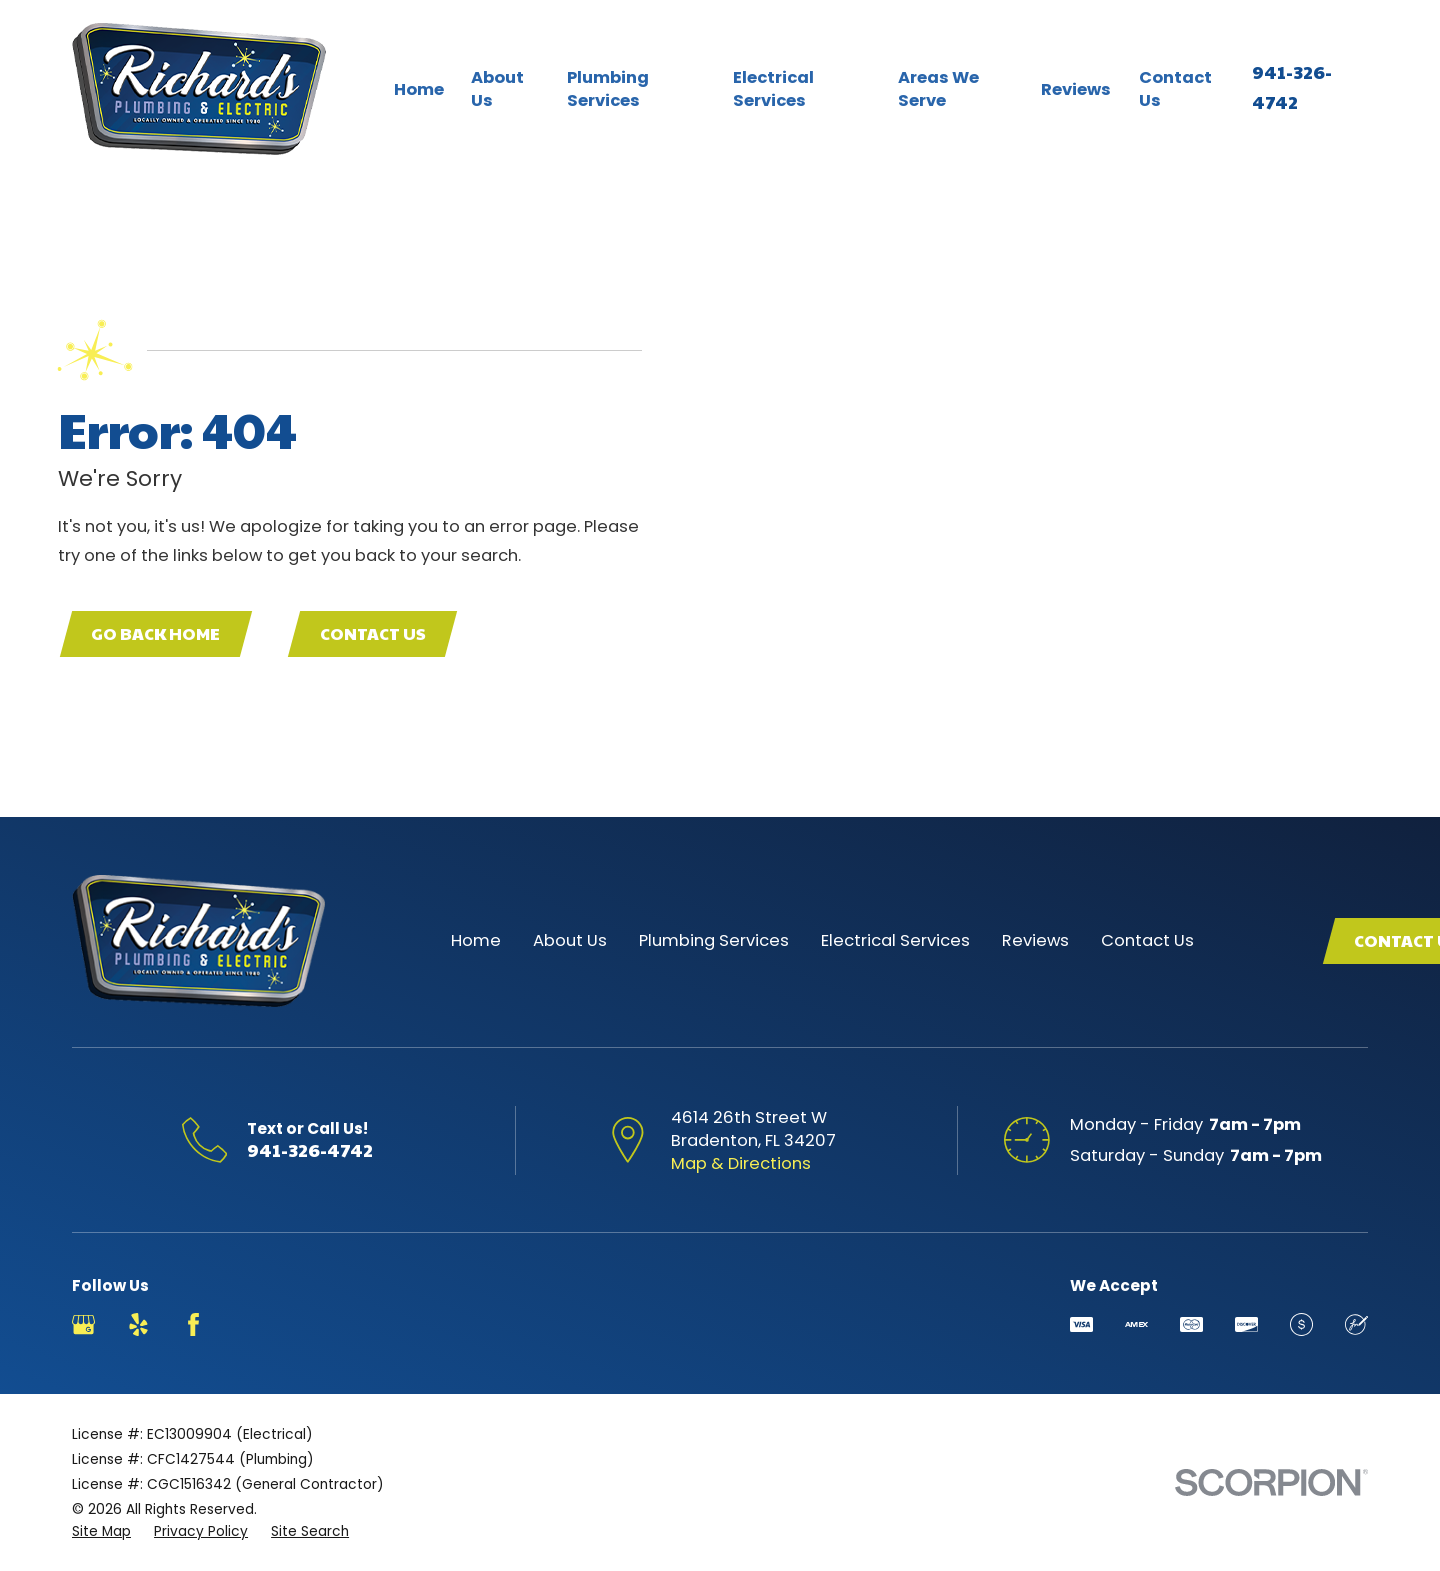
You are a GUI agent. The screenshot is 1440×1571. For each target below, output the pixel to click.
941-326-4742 (310, 1149)
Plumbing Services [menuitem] (608, 89)
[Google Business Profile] (83, 1324)
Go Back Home (155, 633)
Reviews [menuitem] (1076, 89)
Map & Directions (741, 1163)
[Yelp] (138, 1324)
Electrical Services (895, 940)
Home (476, 940)
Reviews (1035, 940)
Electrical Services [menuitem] (773, 89)
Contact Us (373, 633)
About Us (570, 940)
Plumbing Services (714, 940)
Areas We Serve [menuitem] (938, 89)
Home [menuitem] (419, 89)
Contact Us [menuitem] (1175, 89)
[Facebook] (193, 1324)
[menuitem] (101, 1531)
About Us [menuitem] (497, 89)
